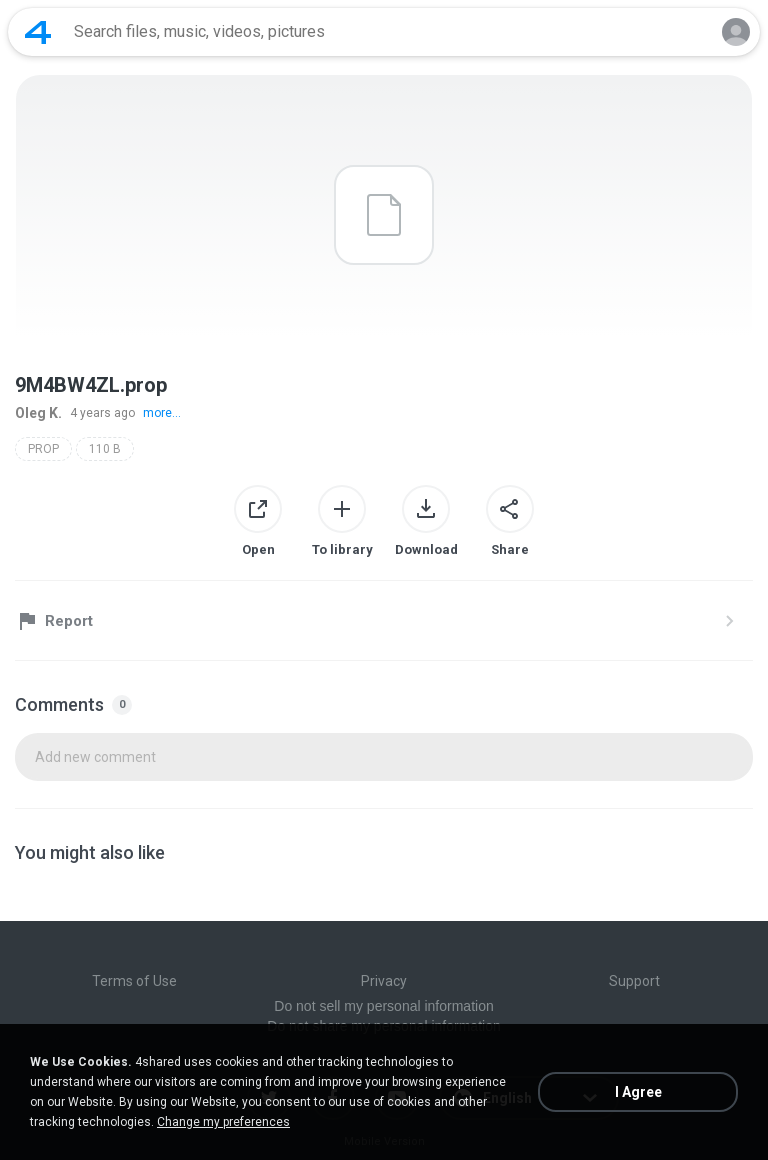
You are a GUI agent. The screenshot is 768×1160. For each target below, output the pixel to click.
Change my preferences (223, 1122)
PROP (43, 449)
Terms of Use (134, 981)
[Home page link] (38, 32)
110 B (105, 449)
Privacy (384, 981)
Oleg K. (38, 413)
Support (634, 981)
